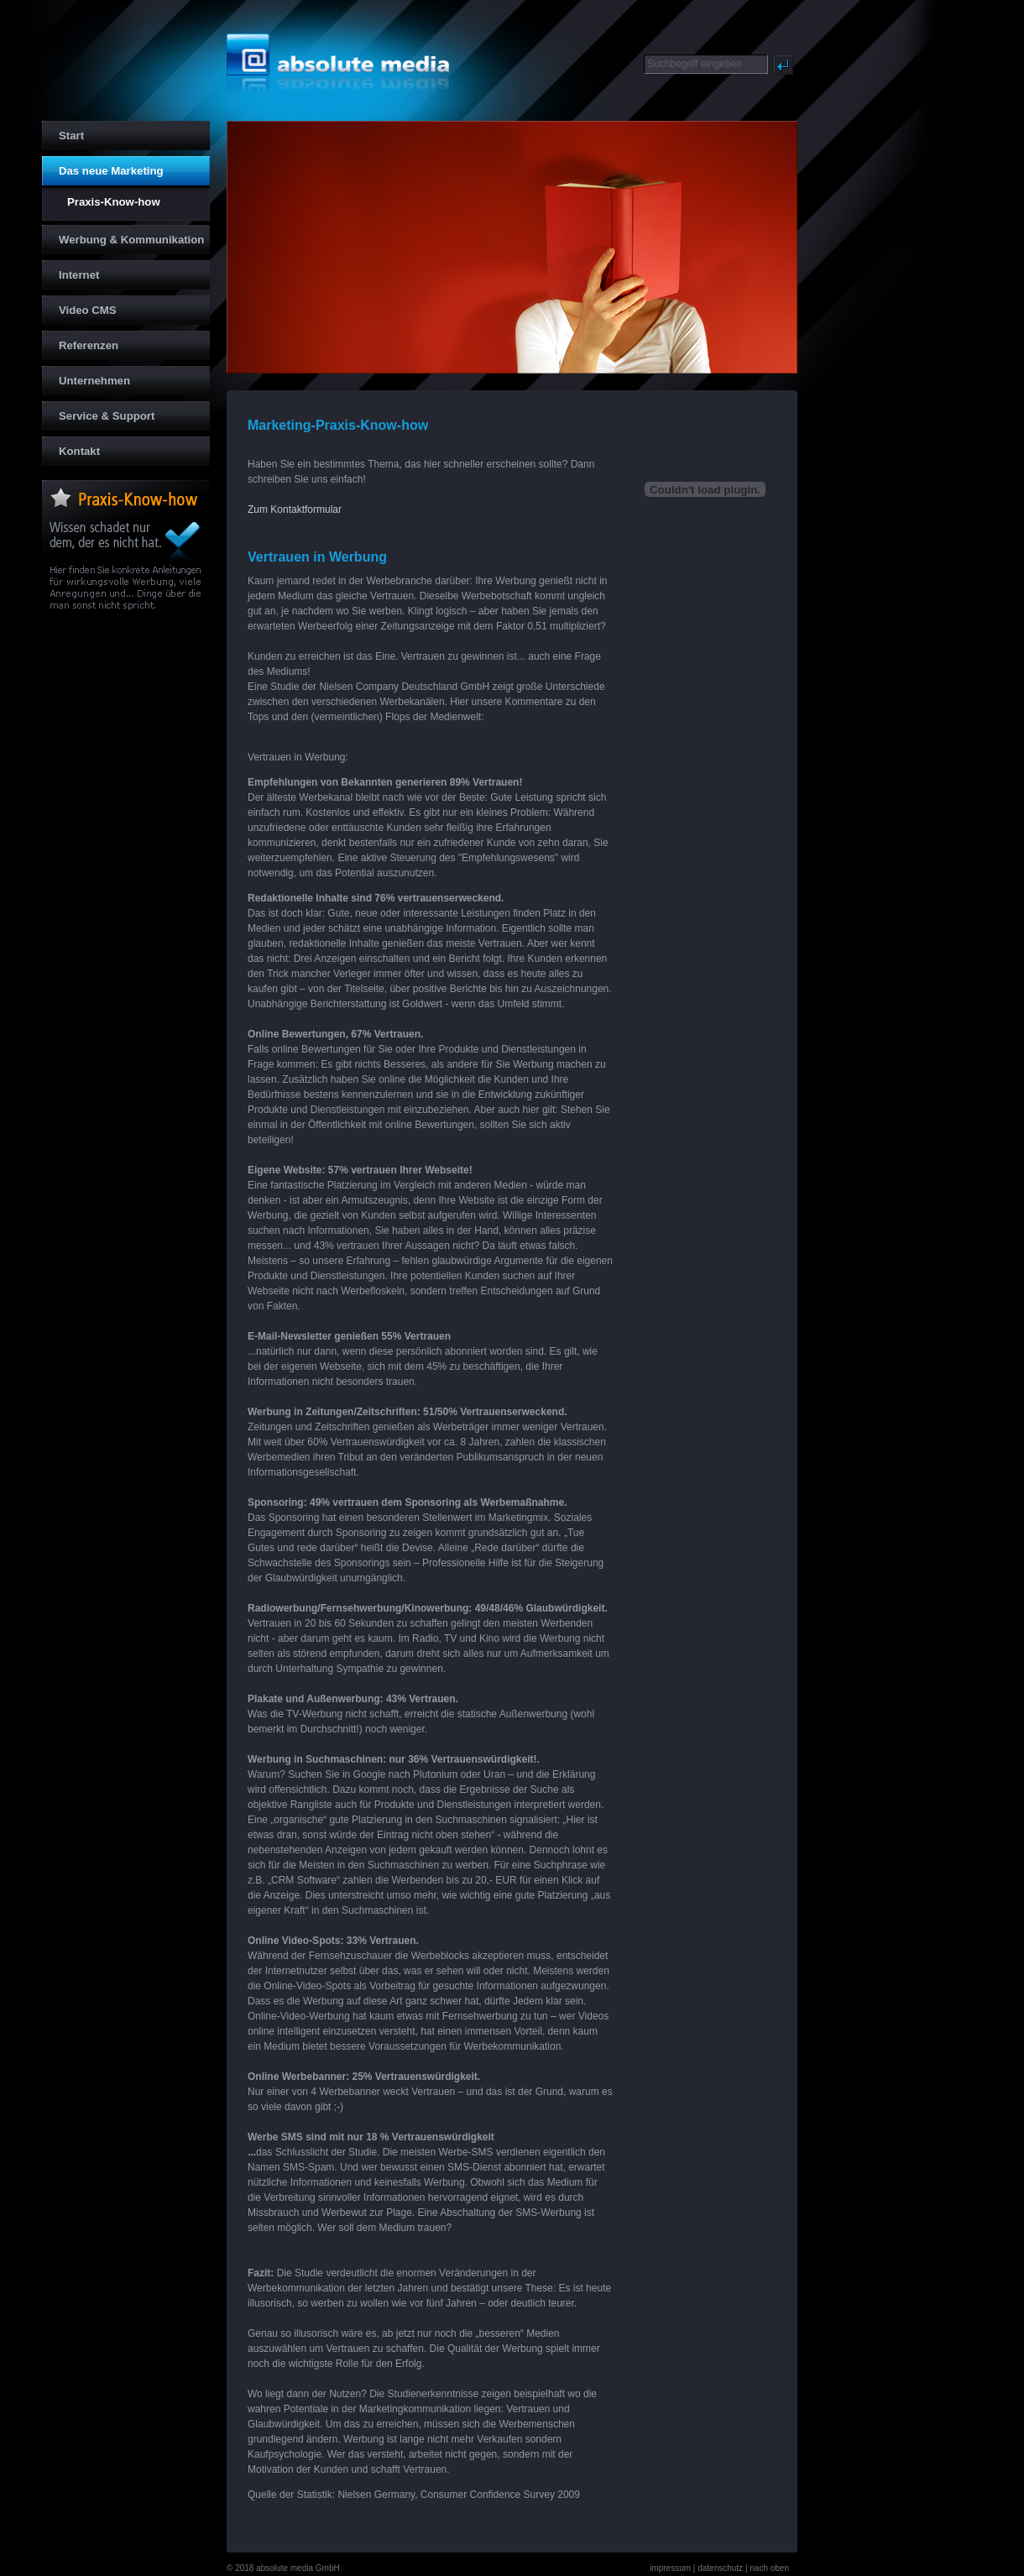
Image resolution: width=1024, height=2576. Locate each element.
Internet (70, 270)
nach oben (769, 2568)
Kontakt (71, 446)
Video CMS (79, 305)
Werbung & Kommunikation (123, 235)
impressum (670, 2568)
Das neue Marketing (103, 166)
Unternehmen (86, 376)
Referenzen (80, 341)
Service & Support (98, 411)
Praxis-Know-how (101, 199)
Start (63, 131)
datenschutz (720, 2568)
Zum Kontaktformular (295, 509)
